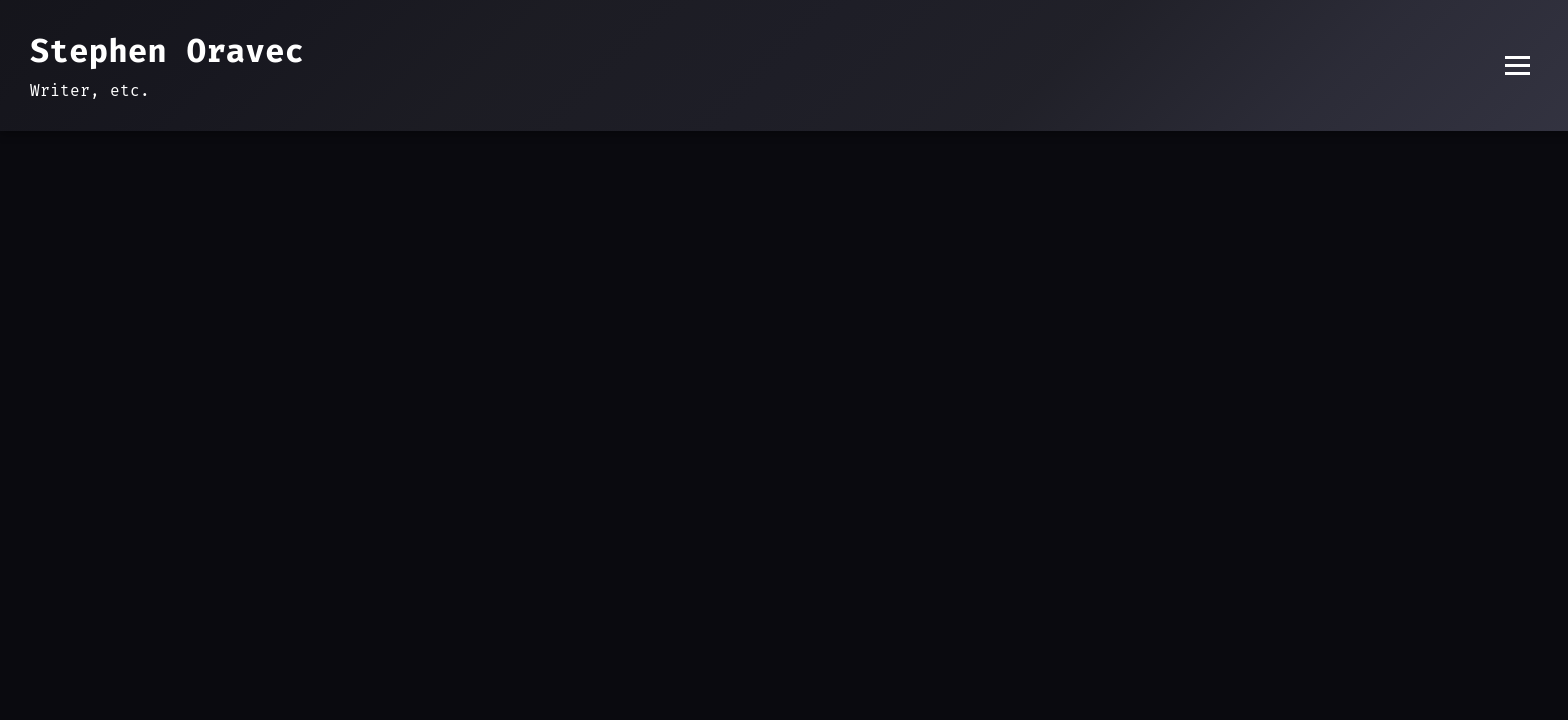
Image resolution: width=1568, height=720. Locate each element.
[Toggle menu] (1517, 65)
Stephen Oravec (167, 51)
